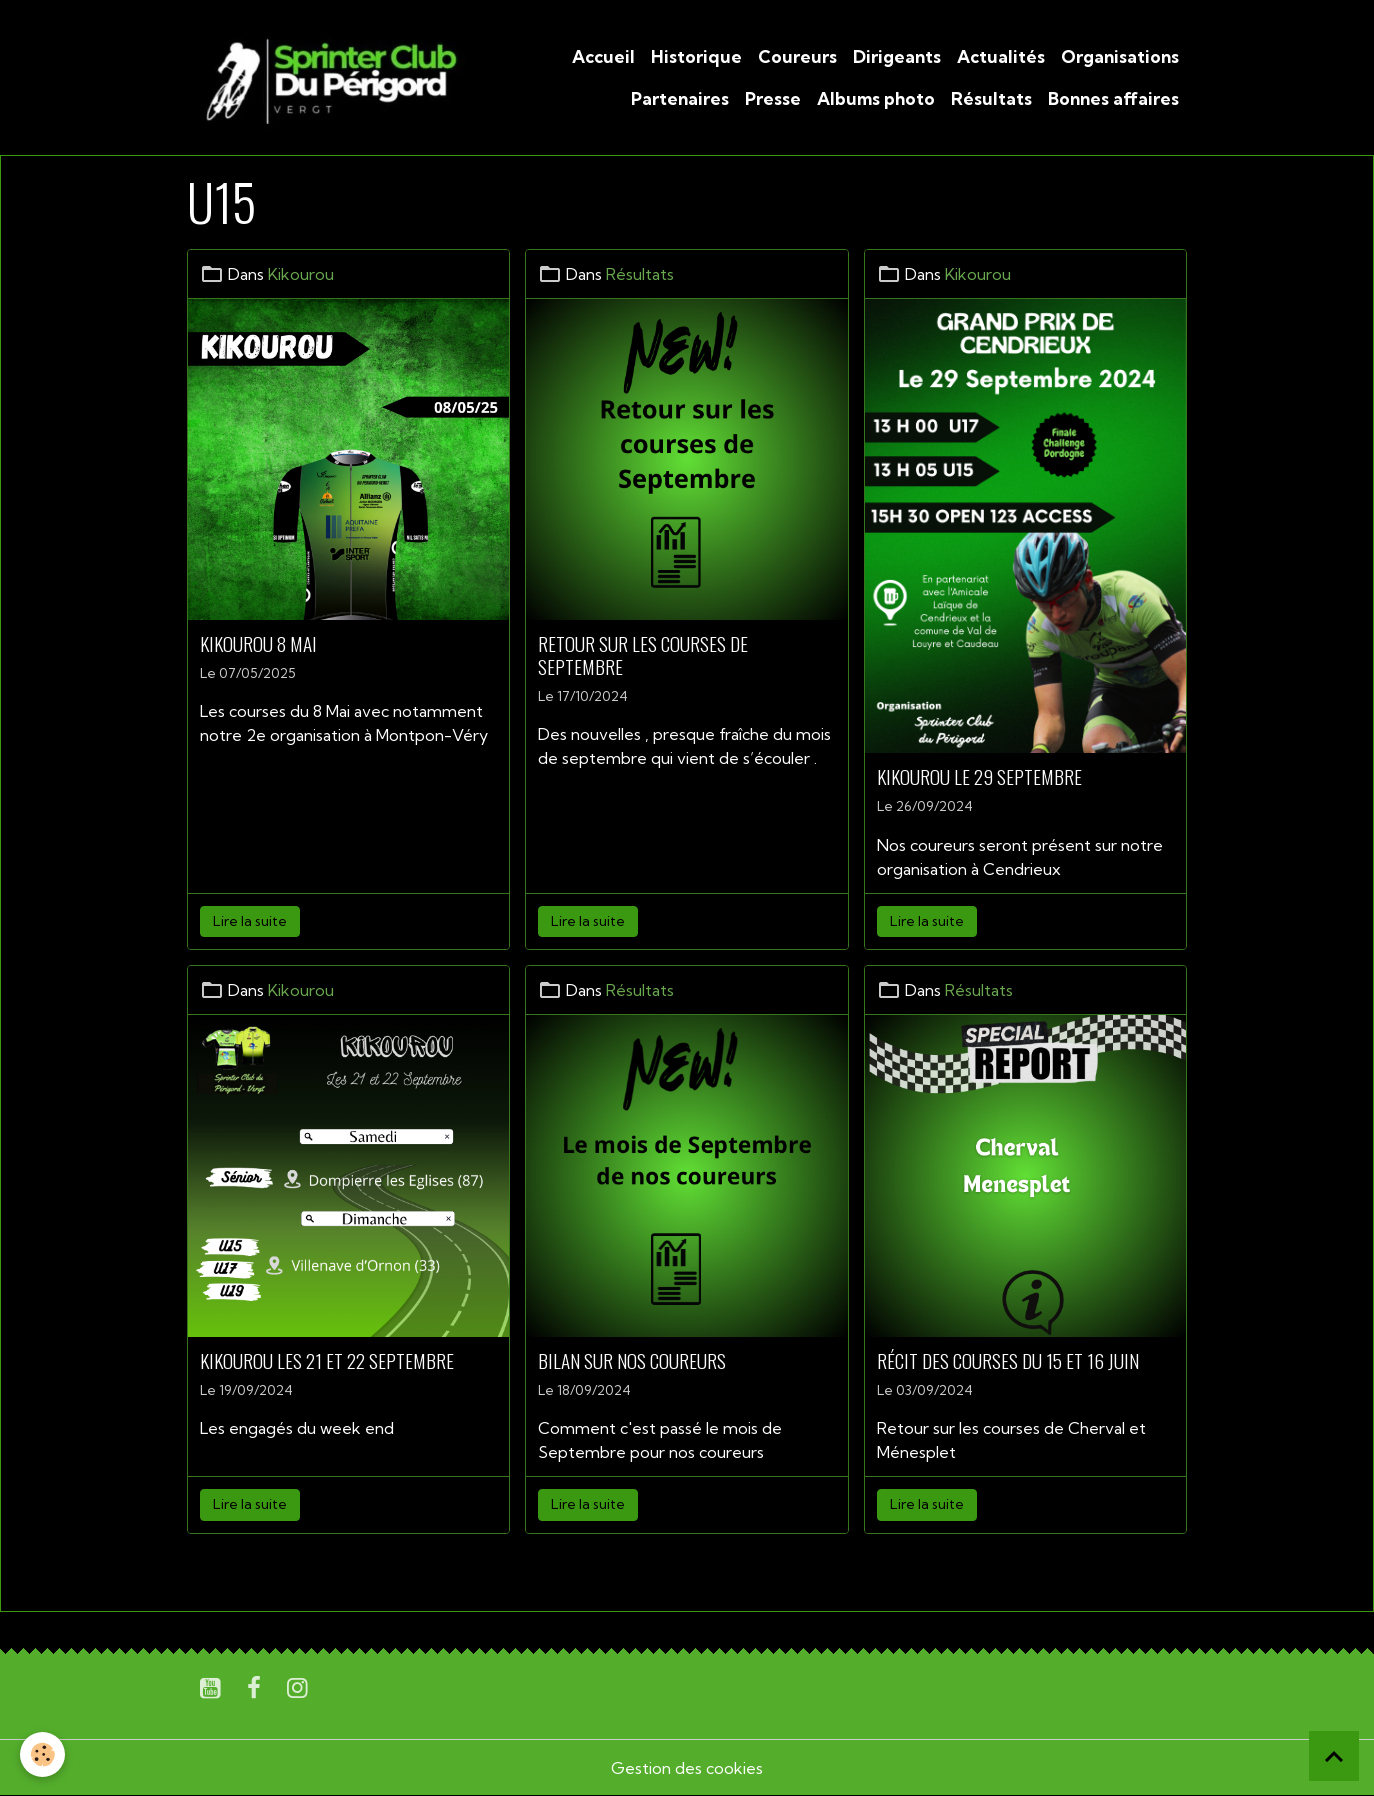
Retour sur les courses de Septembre (643, 655)
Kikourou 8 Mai (258, 643)
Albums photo (876, 98)
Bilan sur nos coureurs (632, 1360)
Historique (696, 56)
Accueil (603, 56)
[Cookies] (42, 1754)
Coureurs (797, 56)
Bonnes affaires (1113, 98)
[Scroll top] (1334, 1756)
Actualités (1001, 56)
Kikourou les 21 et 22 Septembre (327, 1360)
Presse (773, 98)
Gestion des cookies (687, 1768)
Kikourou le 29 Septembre (979, 776)
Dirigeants (897, 56)
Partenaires (680, 98)
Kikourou (301, 274)
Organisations (1120, 56)
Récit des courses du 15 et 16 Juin (1008, 1360)
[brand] (328, 77)
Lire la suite (250, 921)
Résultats (991, 98)
